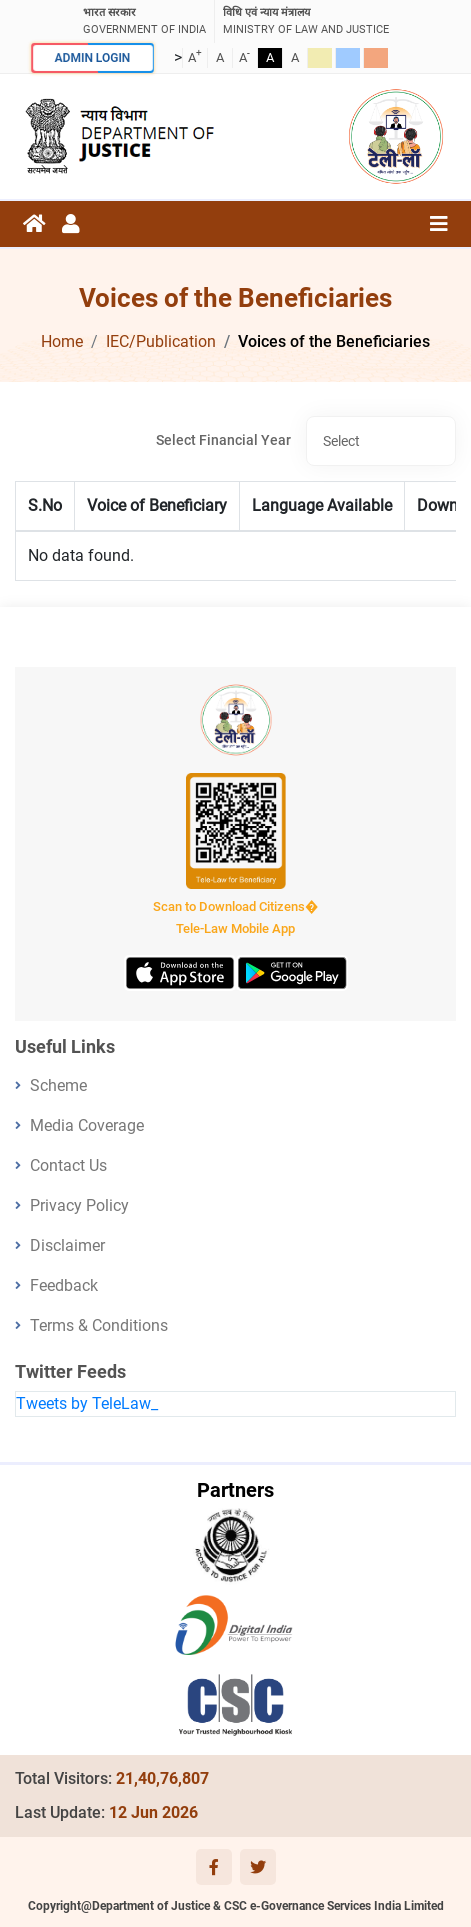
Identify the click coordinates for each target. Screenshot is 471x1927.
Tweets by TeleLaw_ (87, 1403)
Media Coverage (87, 1125)
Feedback (64, 1285)
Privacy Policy (79, 1205)
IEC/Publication (161, 341)
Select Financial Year (223, 440)
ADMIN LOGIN (91, 57)
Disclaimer (67, 1245)
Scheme (58, 1085)
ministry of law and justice (306, 20)
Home (62, 341)
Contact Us (68, 1165)
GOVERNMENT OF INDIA (144, 20)
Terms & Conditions (99, 1325)
